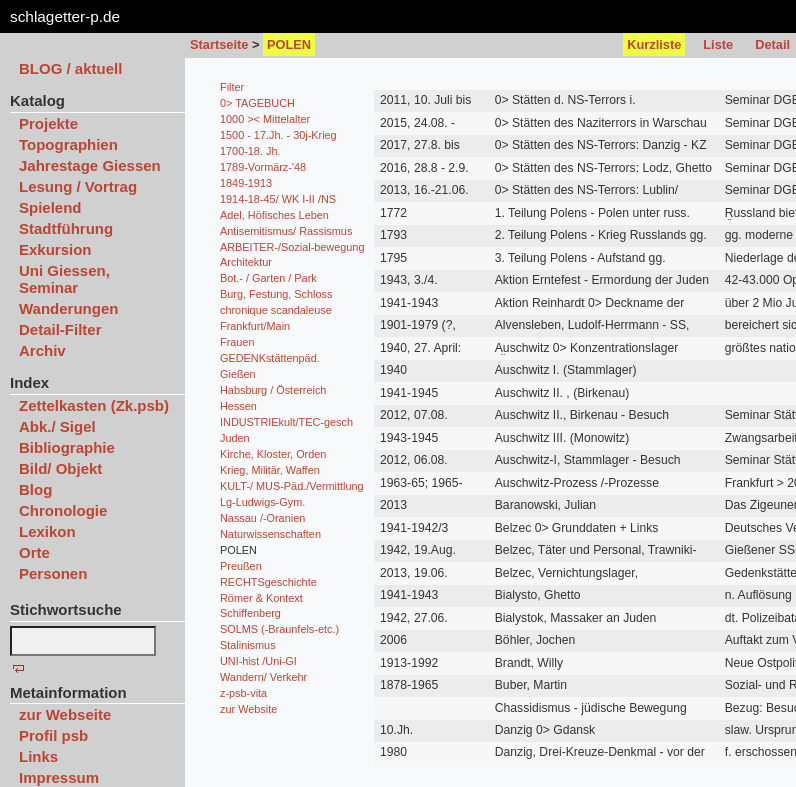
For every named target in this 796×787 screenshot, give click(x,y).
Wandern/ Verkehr (263, 677)
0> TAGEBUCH (257, 103)
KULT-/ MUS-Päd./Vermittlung (292, 486)
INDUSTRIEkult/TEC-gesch (286, 422)
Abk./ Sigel (57, 426)
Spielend (50, 207)
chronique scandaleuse (276, 310)
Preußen (241, 566)
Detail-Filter (60, 329)
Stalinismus (248, 645)
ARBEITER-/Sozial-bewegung (292, 247)
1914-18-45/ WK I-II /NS (278, 199)
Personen (53, 573)
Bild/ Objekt (60, 468)
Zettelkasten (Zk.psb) (94, 405)
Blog (35, 489)
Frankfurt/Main (255, 326)
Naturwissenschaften (270, 534)
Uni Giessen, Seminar (64, 279)
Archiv (42, 350)
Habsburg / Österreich (273, 390)
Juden (235, 438)
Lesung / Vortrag (78, 186)
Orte (34, 552)
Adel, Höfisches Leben (274, 215)
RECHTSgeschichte (268, 582)
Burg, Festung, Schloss (276, 294)
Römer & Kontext (261, 598)
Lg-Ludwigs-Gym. (262, 502)
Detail (772, 44)
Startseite (219, 44)
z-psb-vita (243, 693)
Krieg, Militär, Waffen (270, 470)
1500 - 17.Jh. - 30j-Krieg (278, 135)
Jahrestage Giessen (90, 165)
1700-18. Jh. (250, 151)
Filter (232, 87)
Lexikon (47, 531)
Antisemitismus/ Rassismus (286, 231)
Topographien (68, 144)
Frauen (237, 342)
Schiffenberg (250, 613)
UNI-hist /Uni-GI (258, 661)
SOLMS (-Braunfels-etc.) (279, 629)
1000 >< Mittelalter (265, 119)
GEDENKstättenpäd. (270, 358)
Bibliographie (67, 447)
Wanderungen (68, 308)
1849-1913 (246, 183)
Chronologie (63, 510)
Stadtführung (66, 228)
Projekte (48, 123)
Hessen (238, 406)
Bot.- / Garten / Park (268, 278)
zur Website (248, 709)
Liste (718, 44)
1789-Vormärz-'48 (263, 167)
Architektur (246, 262)
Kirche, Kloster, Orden (273, 454)
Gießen (238, 374)
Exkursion (55, 249)
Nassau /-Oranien (262, 518)
